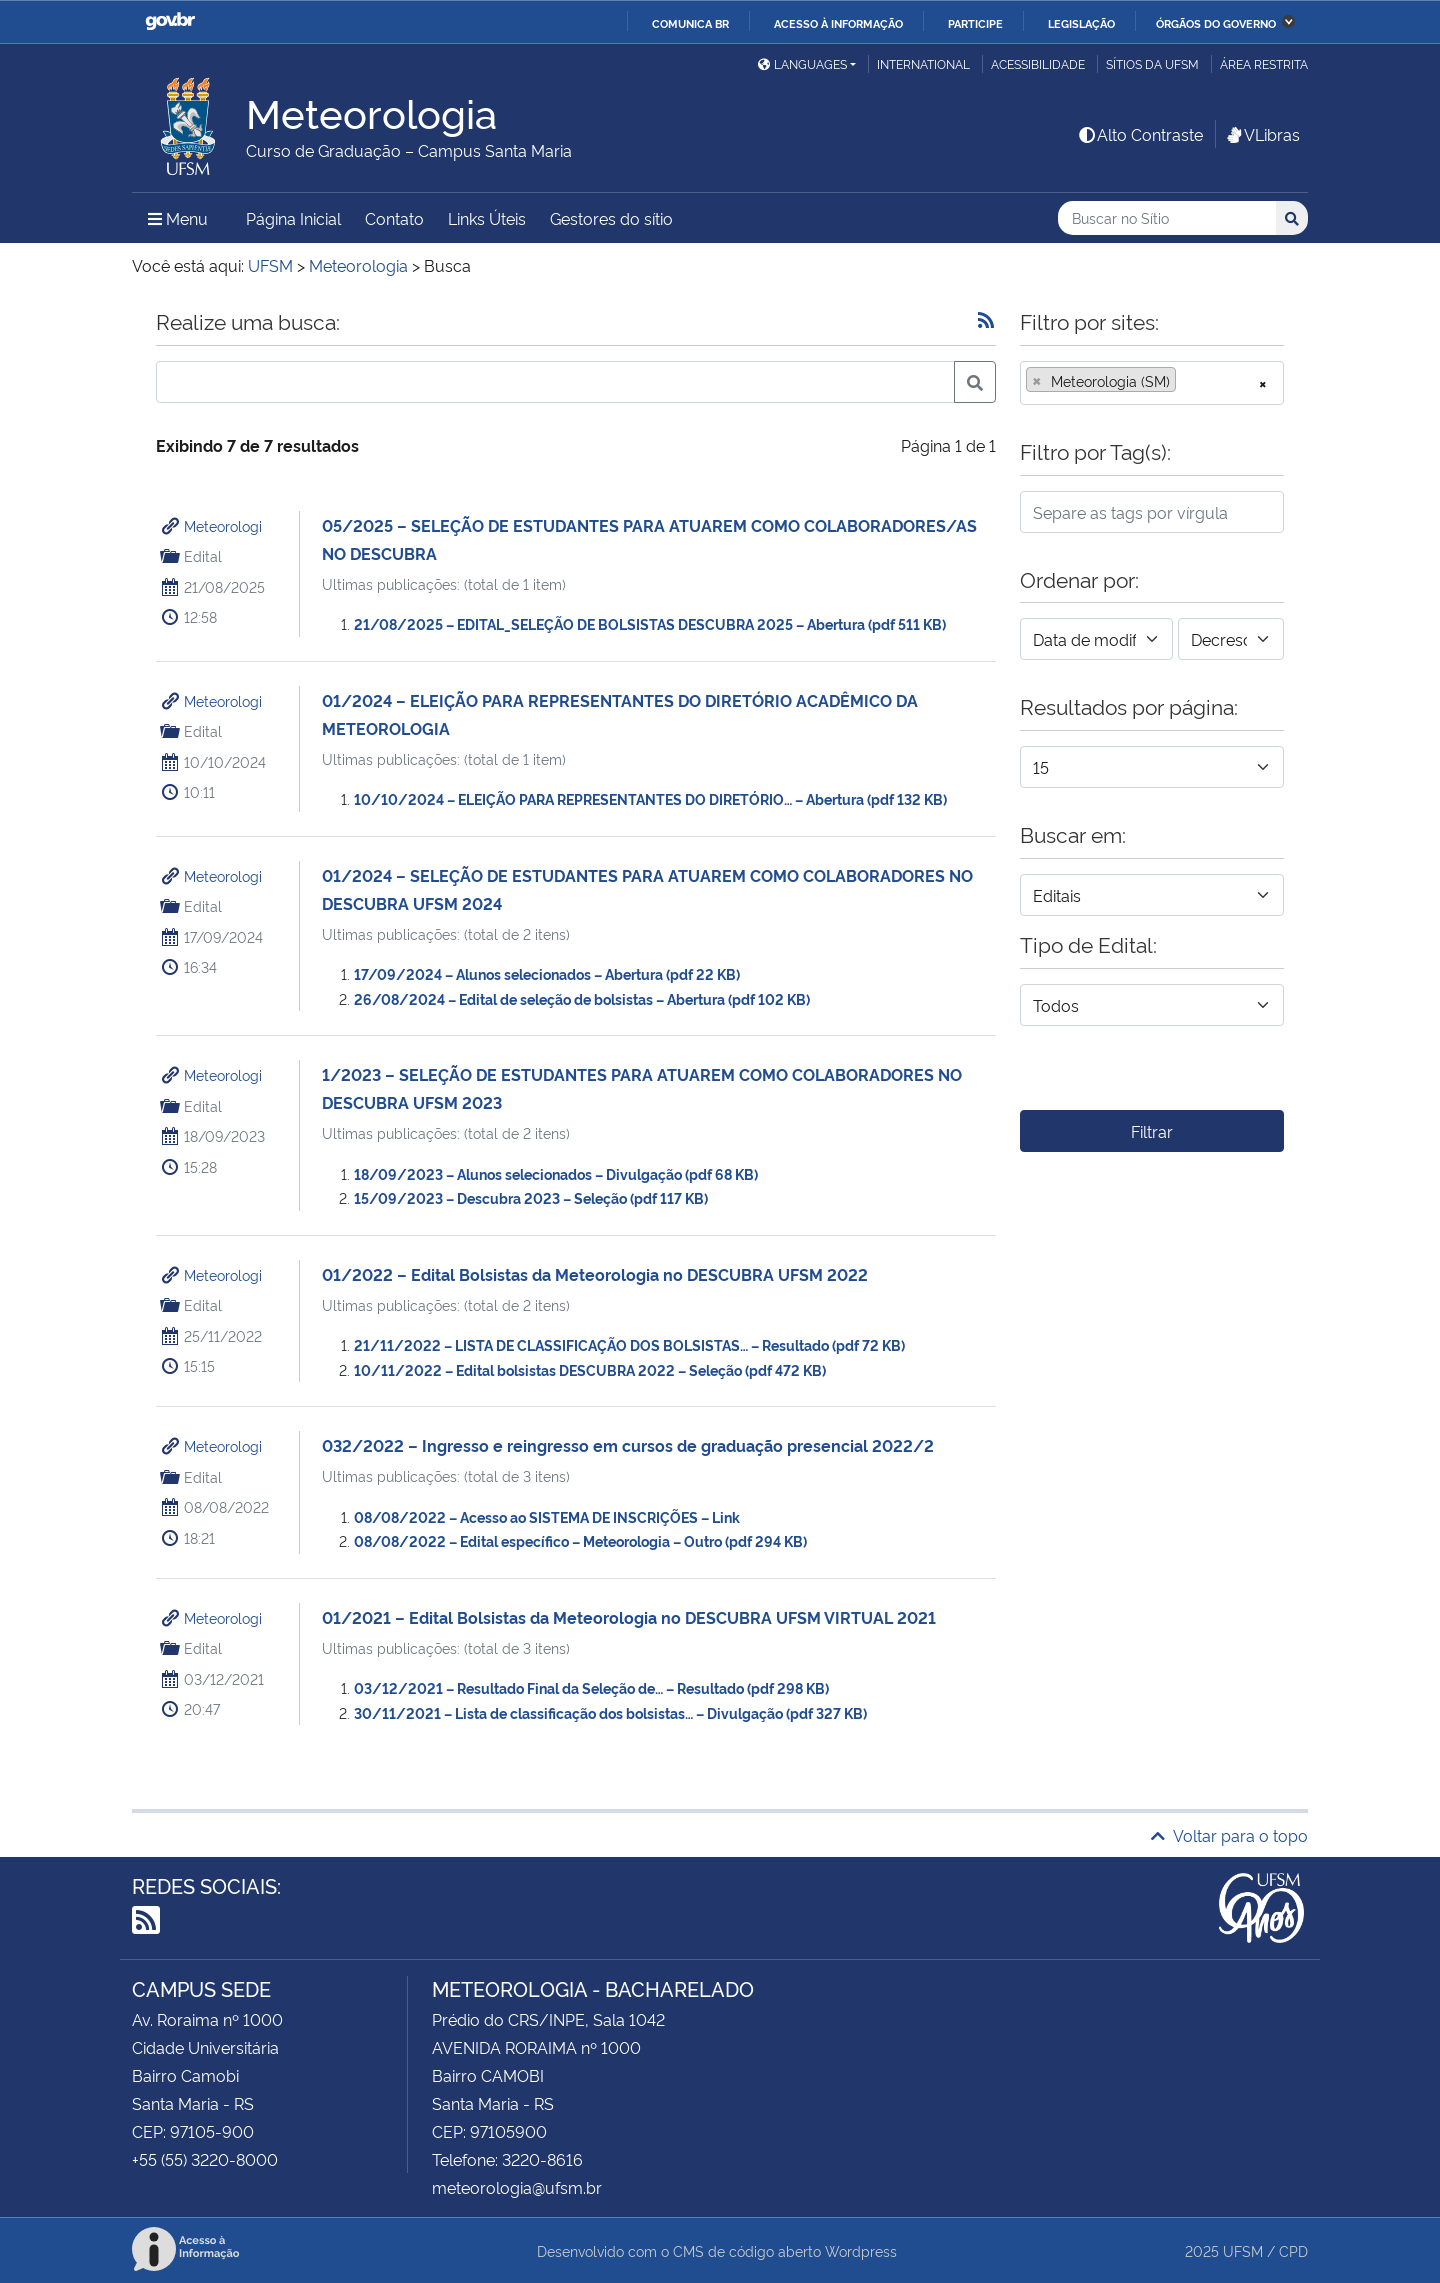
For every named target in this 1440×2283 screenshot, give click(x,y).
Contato (394, 218)
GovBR (170, 21)
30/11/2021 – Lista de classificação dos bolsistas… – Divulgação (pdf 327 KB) (610, 1712)
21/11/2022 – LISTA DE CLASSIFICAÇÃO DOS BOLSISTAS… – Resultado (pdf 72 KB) (629, 1344)
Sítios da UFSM (1152, 63)
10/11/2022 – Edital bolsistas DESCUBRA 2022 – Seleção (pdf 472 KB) (590, 1369)
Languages (802, 63)
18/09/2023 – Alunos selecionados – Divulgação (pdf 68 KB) (556, 1173)
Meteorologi (223, 525)
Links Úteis (487, 218)
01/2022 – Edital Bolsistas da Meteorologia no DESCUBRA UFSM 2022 (595, 1274)
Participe (975, 23)
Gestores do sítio (611, 218)
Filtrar (1152, 1131)
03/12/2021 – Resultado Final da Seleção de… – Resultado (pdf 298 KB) (591, 1687)
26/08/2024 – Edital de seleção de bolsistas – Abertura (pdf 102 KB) (582, 998)
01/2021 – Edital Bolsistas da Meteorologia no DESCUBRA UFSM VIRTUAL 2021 (629, 1617)
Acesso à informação (838, 23)
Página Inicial (293, 218)
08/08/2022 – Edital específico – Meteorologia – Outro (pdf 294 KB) (580, 1540)
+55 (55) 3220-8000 (205, 2159)
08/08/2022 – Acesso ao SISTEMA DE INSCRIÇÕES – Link (547, 1516)
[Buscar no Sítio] (1167, 218)
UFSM (1243, 2250)
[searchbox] (1187, 381)
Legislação (1081, 23)
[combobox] (1152, 383)
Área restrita (1264, 63)
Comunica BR (690, 23)
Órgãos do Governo (1216, 23)
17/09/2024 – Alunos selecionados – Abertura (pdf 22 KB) (547, 973)
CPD (1293, 2250)
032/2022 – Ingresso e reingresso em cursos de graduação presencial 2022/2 (628, 1445)
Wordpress (861, 2250)
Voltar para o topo (1229, 1835)
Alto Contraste (1140, 134)
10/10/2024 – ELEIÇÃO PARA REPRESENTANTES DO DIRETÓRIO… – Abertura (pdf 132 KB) (650, 798)
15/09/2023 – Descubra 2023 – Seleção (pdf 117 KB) (531, 1197)
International (923, 63)
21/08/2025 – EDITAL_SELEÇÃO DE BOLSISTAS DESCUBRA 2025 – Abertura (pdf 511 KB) (650, 623)
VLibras (1262, 134)
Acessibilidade (1038, 63)
